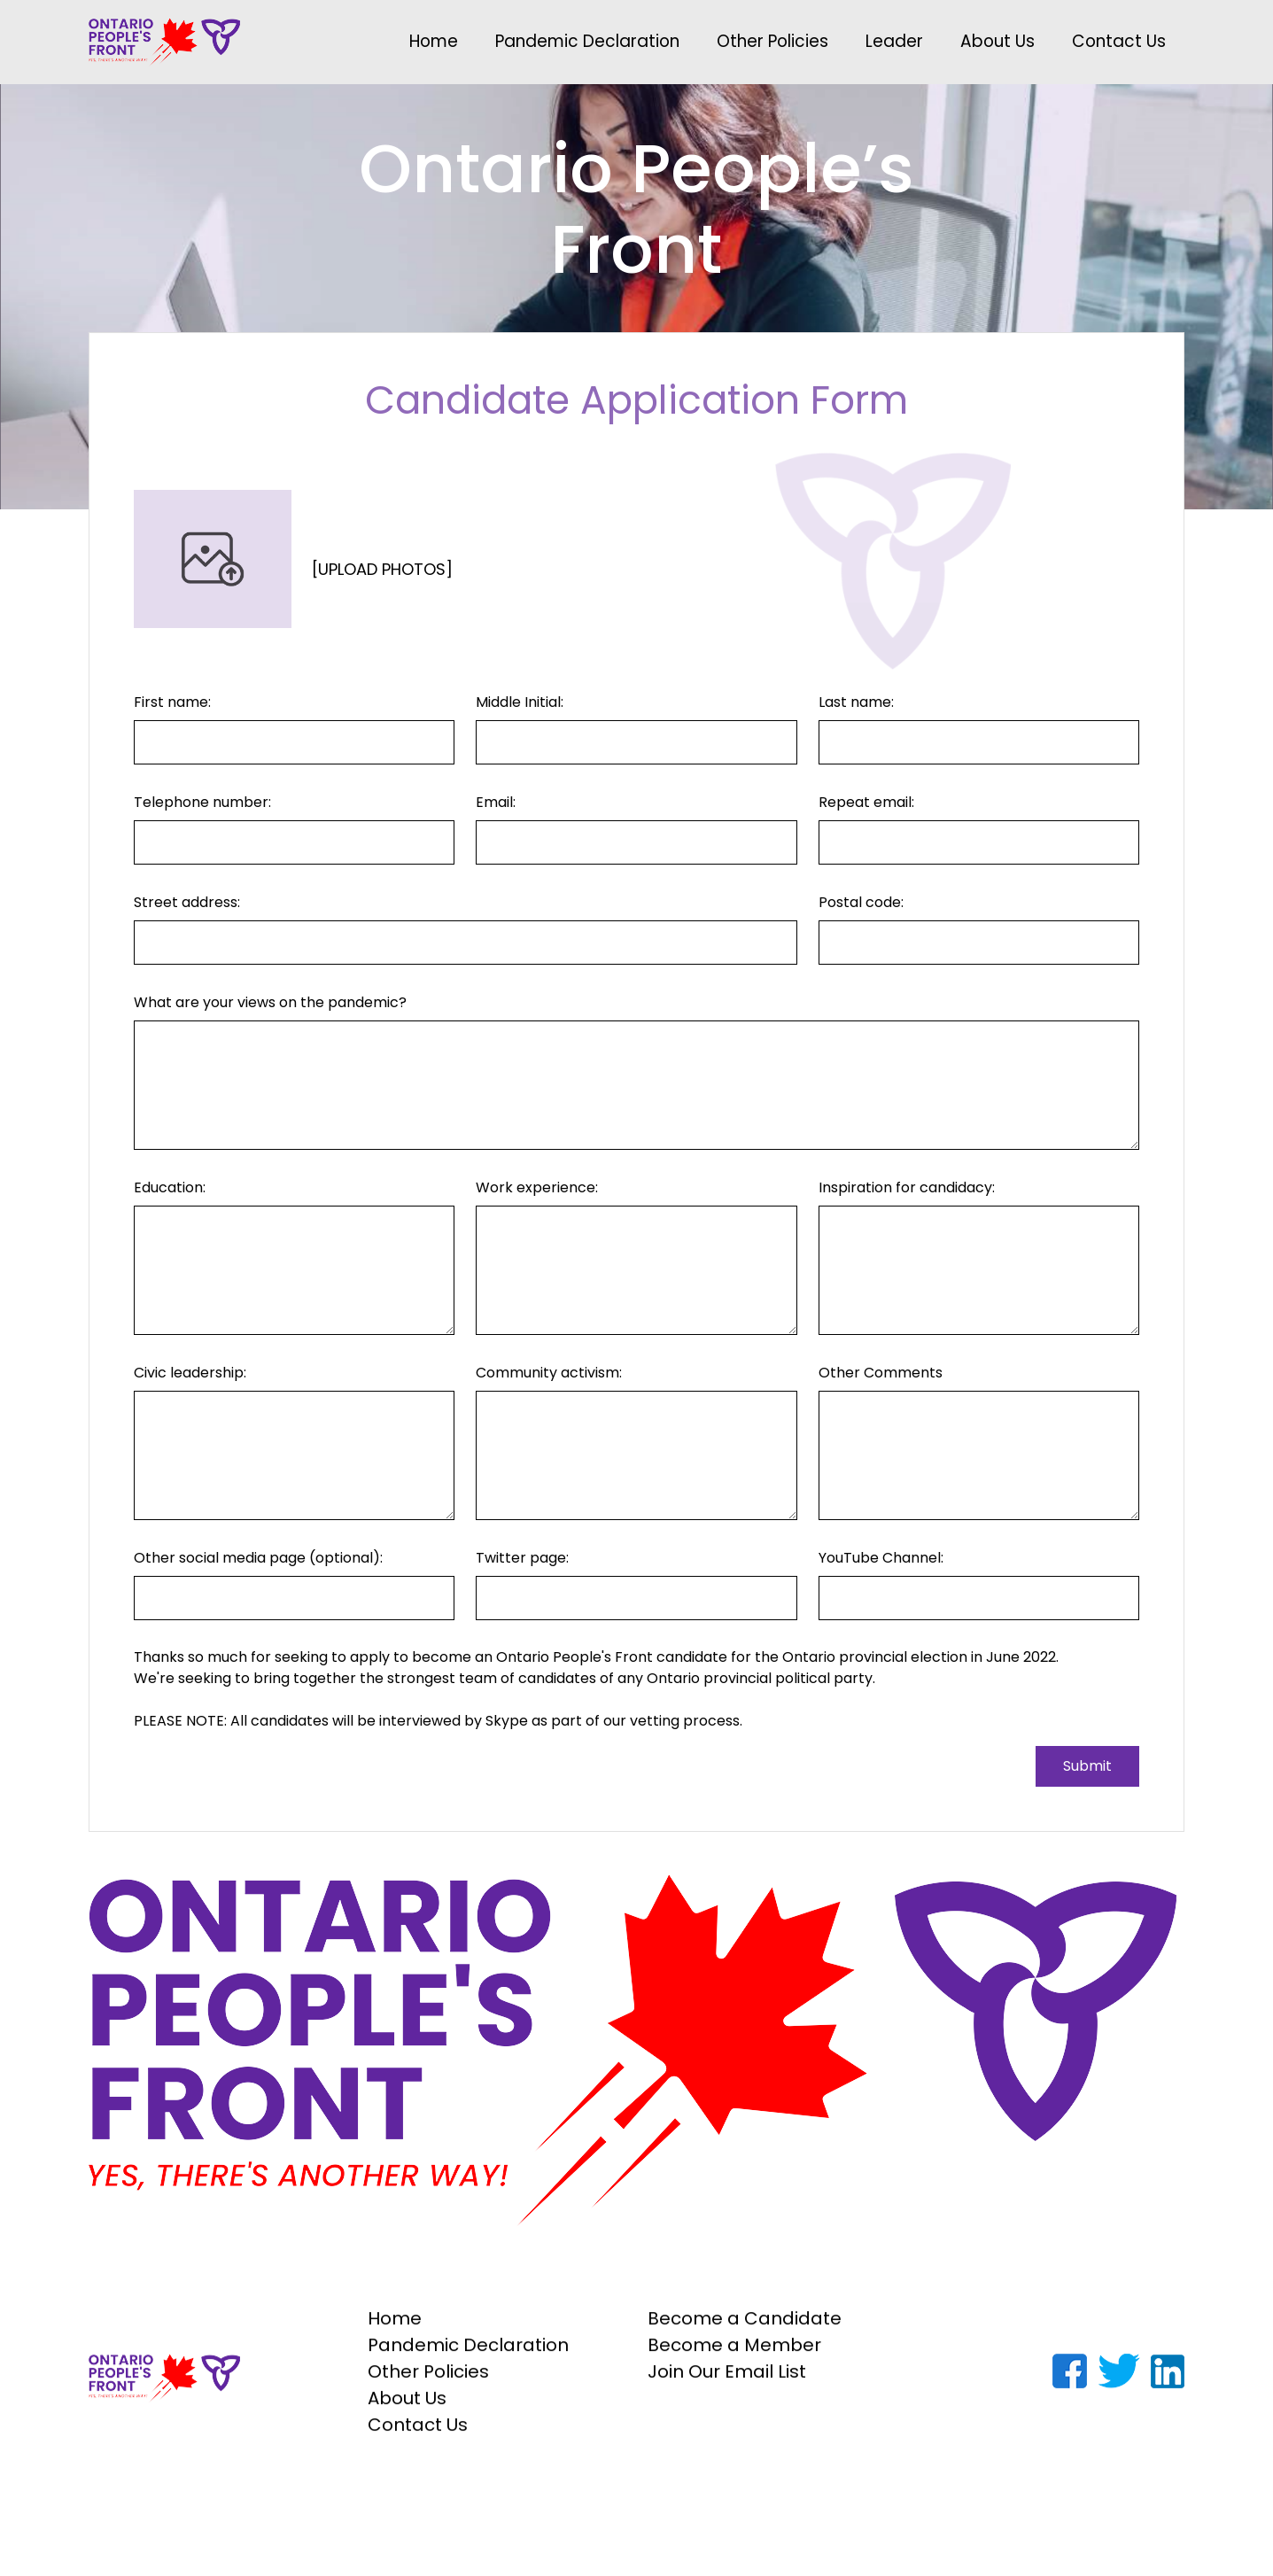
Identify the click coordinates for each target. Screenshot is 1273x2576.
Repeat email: (866, 802)
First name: (172, 702)
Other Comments (881, 1372)
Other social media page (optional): (258, 1558)
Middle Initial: (519, 702)
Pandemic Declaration (587, 41)
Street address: (187, 902)
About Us (997, 41)
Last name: (856, 702)
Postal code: (861, 902)
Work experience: (537, 1187)
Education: (170, 1187)
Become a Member (734, 2355)
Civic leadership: (190, 1372)
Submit (1087, 1766)
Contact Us (1119, 41)
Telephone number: (202, 802)
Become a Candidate (745, 2328)
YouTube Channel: (881, 1558)
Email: (496, 802)
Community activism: (549, 1372)
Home (433, 41)
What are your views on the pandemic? (270, 1002)
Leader (894, 41)
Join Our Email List (727, 2382)
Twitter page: (522, 1558)
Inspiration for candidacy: (907, 1187)
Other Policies (772, 41)
